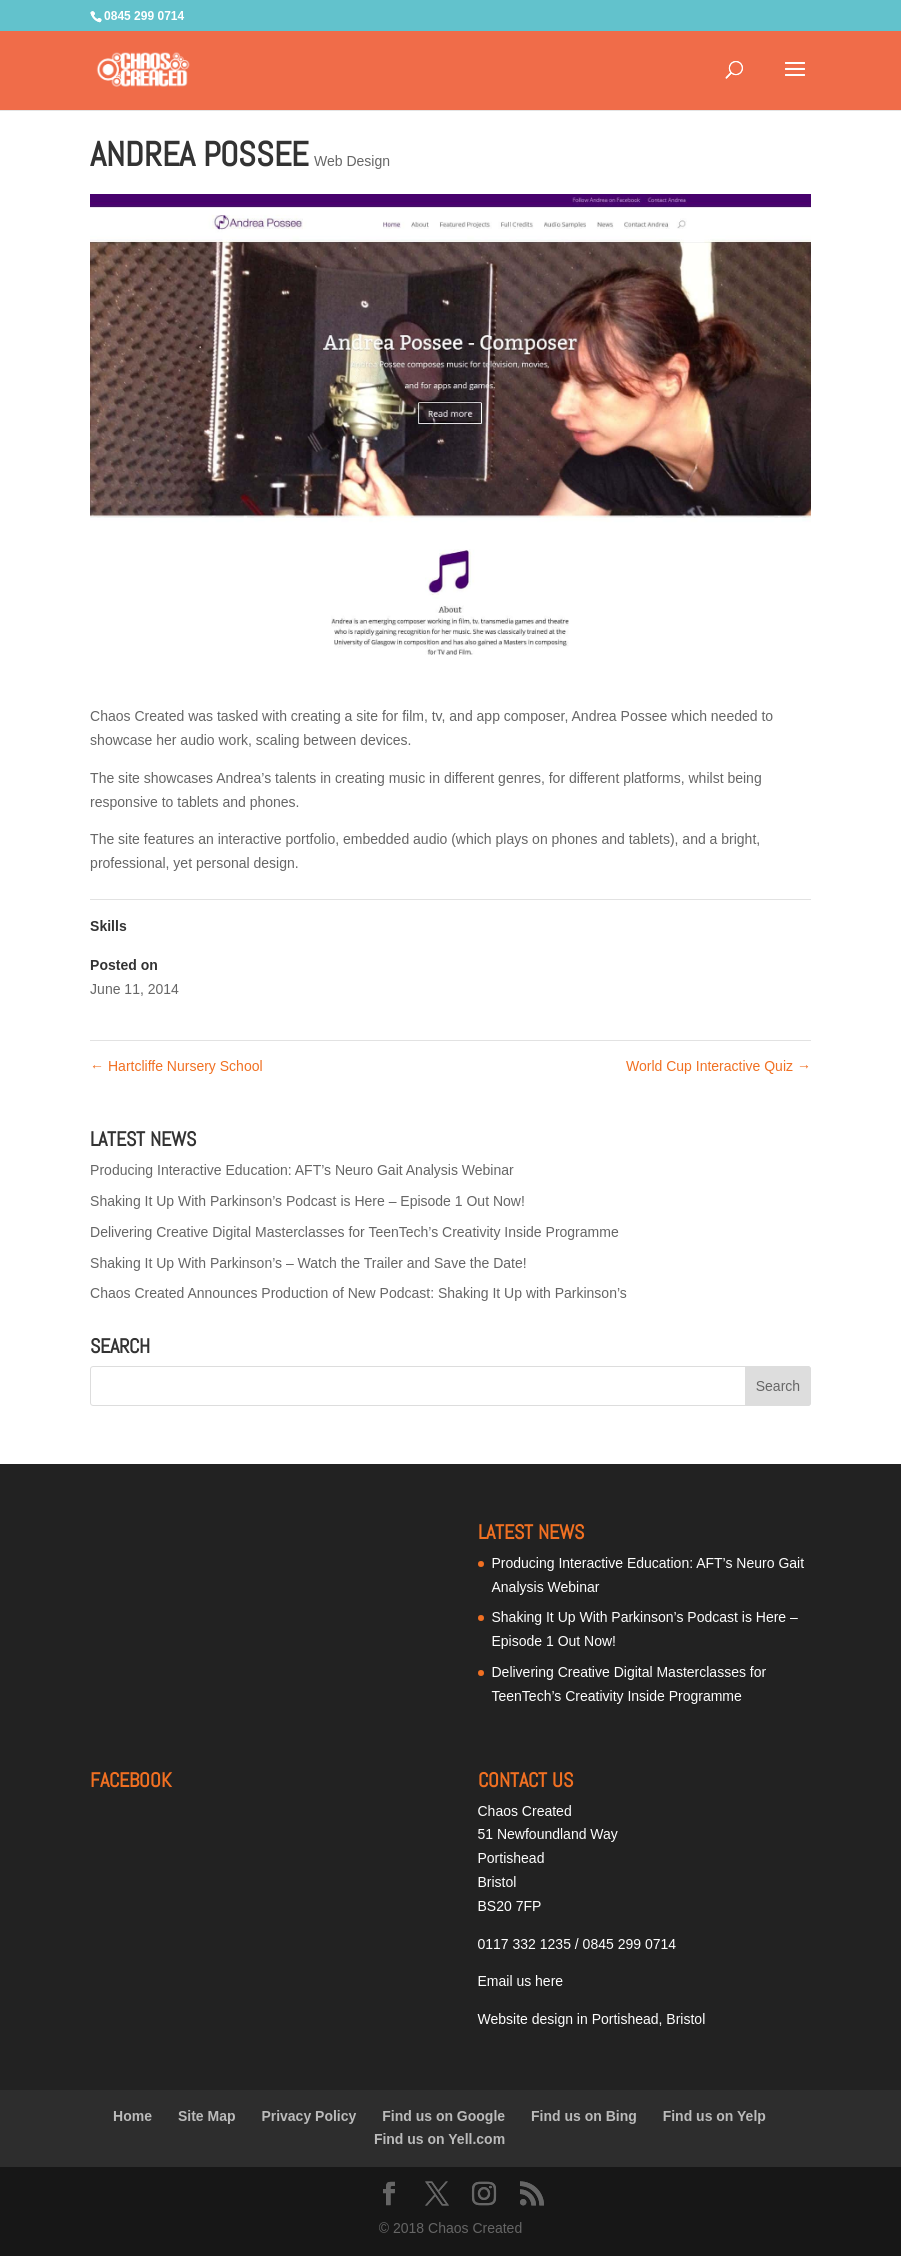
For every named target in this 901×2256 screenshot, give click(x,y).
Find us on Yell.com (439, 2139)
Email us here (521, 1981)
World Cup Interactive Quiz (718, 1066)
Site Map (207, 2116)
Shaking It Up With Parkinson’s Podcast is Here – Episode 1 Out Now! (307, 1201)
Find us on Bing (584, 2116)
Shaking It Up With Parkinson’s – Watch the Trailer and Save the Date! (308, 1263)
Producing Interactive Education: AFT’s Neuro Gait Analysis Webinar (302, 1170)
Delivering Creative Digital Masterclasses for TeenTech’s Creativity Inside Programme (354, 1232)
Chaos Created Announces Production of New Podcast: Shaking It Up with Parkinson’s (358, 1293)
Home (132, 2116)
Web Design (352, 161)
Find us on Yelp (714, 2116)
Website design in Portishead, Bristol (592, 2019)
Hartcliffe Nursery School (176, 1066)
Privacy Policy (308, 2116)
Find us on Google (443, 2116)
